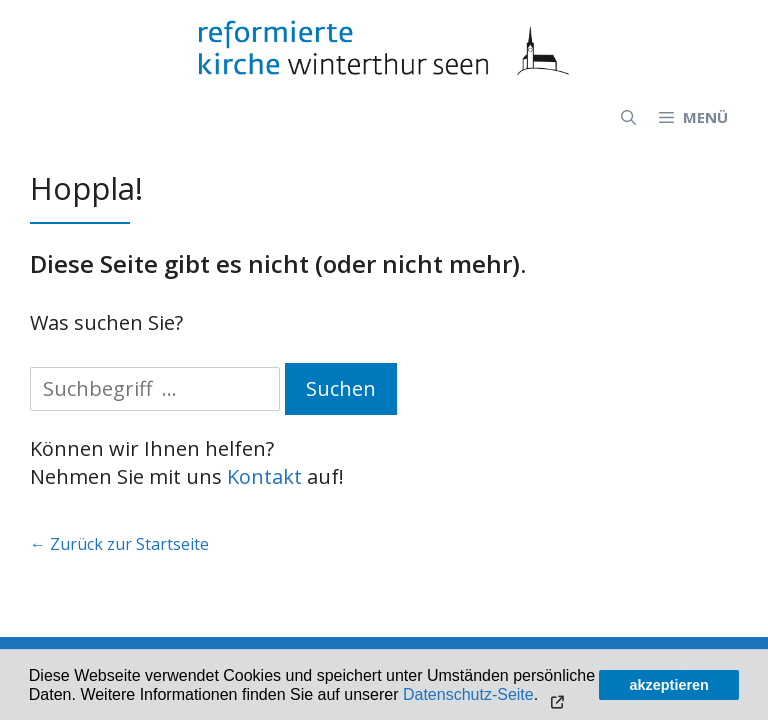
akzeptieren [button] (669, 685)
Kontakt (264, 476)
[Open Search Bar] (628, 117)
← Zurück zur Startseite (119, 544)
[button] (555, 696)
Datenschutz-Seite (468, 694)
